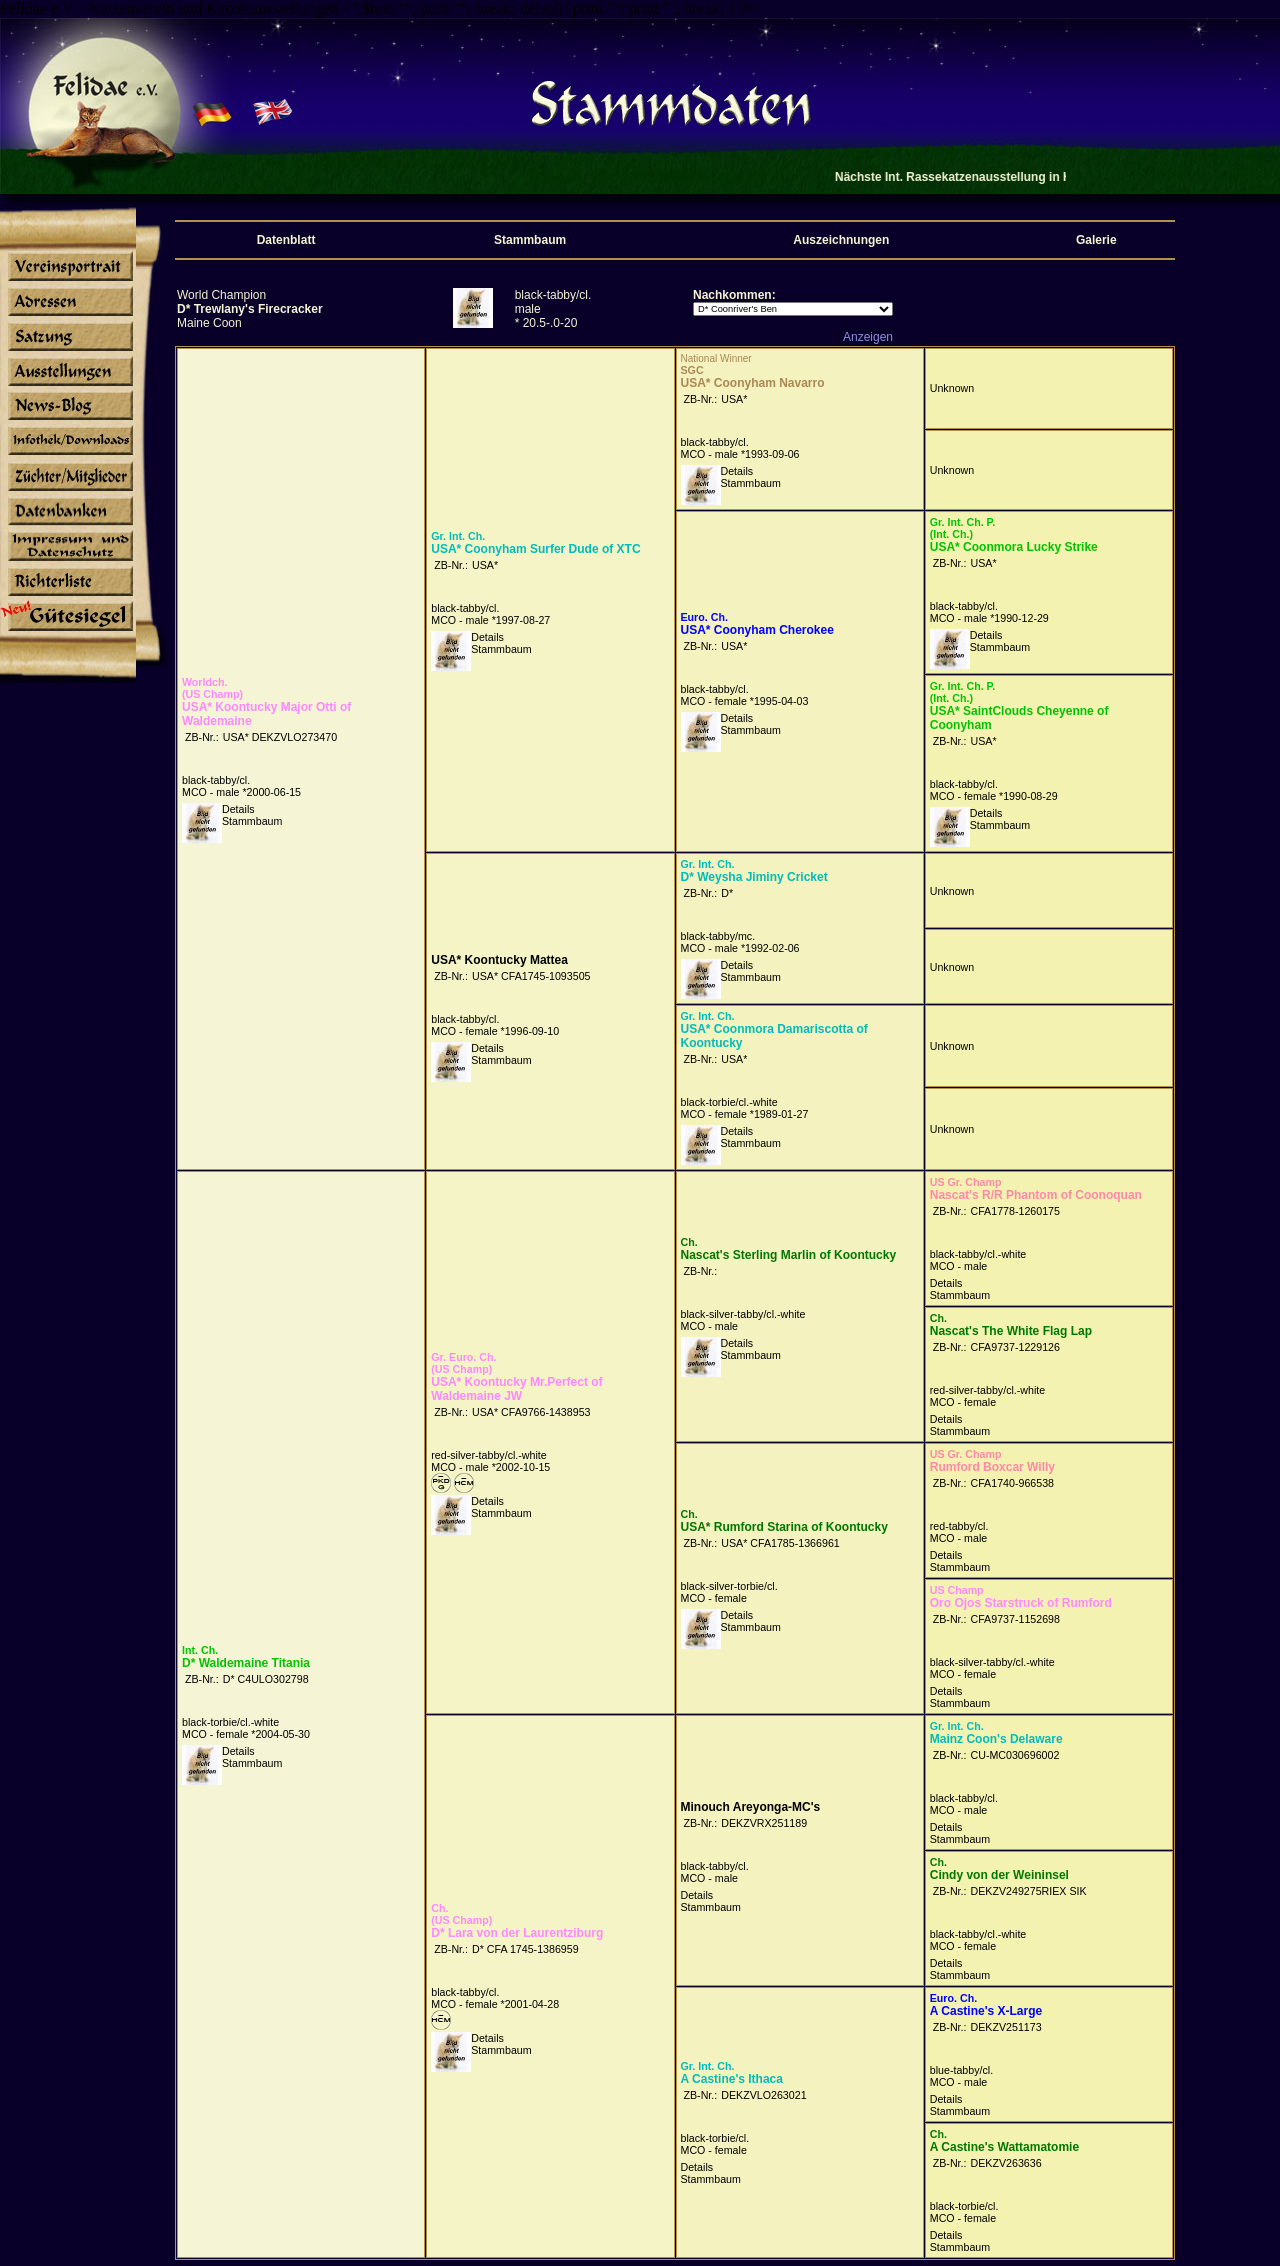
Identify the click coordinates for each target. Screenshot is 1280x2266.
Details (238, 809)
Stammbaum (252, 821)
